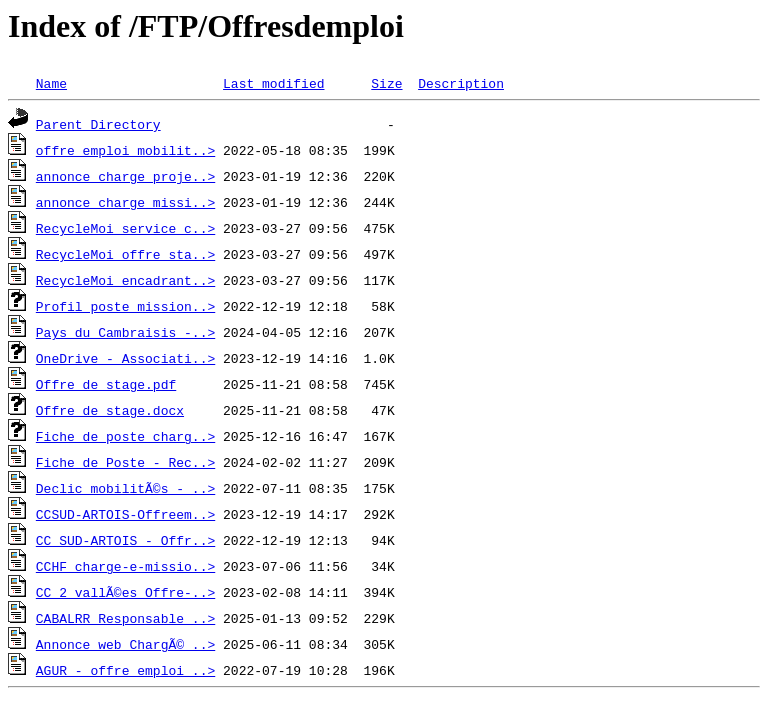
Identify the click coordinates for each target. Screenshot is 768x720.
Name (51, 83)
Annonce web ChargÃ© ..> (125, 644)
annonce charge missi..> (125, 202)
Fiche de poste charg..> (125, 436)
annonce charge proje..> (125, 176)
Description (461, 83)
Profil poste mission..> (125, 306)
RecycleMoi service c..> (125, 228)
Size (386, 83)
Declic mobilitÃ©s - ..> (125, 488)
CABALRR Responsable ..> (125, 618)
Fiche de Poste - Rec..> (125, 462)
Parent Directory (98, 124)
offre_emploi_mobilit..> (125, 150)
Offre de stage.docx (110, 410)
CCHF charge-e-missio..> (125, 566)
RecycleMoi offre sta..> (125, 254)
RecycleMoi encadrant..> (125, 280)
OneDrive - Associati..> (125, 358)
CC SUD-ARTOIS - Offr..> (125, 540)
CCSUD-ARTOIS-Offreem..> (125, 514)
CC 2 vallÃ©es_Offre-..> (125, 592)
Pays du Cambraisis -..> (125, 332)
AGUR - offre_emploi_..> (125, 670)
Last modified (273, 83)
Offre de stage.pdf (106, 384)
